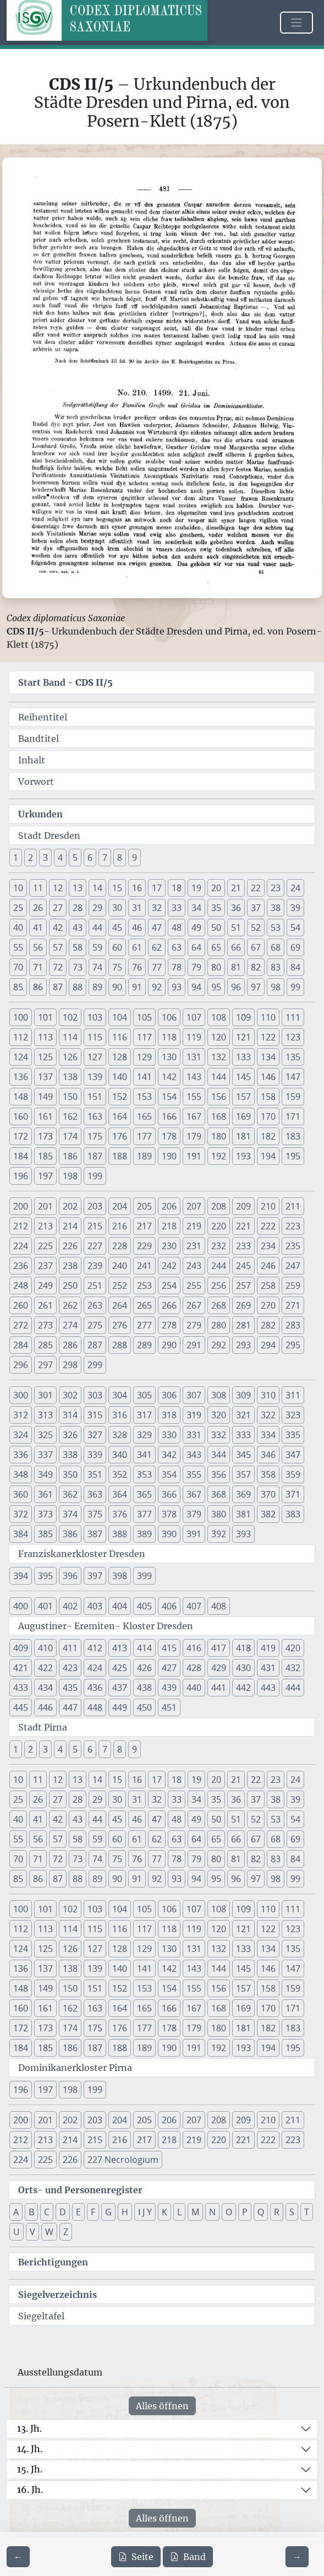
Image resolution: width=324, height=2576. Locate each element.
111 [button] (292, 1017)
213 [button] (45, 1226)
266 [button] (169, 1305)
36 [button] (236, 908)
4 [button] (60, 858)
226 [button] (70, 1246)
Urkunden (40, 814)
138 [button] (70, 1077)
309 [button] (243, 1395)
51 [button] (236, 927)
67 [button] (256, 947)
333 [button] (243, 1435)
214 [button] (70, 1226)
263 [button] (94, 1305)
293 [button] (243, 1345)
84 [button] (295, 967)
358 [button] (268, 1474)
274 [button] (70, 1325)
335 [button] (292, 1435)
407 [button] (193, 1606)
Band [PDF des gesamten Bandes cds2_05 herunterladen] (188, 2556)
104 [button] (119, 1017)
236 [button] (20, 1266)
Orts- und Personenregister (80, 2189)
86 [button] (38, 987)
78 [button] (177, 967)
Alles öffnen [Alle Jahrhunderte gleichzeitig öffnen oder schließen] (162, 2405)
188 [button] (119, 1156)
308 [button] (218, 1395)
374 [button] (70, 1514)
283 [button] (292, 1325)
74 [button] (97, 967)
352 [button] (119, 1474)
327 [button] (94, 1435)
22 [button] (256, 888)
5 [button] (75, 858)
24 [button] (295, 888)
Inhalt (31, 760)
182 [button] (268, 1136)
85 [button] (18, 987)
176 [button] (119, 1136)
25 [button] (18, 908)
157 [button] (243, 1097)
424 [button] (94, 1668)
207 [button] (193, 1206)
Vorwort (36, 781)
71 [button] (38, 967)
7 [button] (104, 858)
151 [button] (94, 1097)
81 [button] (236, 967)
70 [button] (18, 967)
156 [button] (218, 1097)
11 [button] (38, 888)
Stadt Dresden (49, 835)
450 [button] (144, 1707)
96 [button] (236, 987)
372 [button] (20, 1514)
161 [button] (45, 1116)
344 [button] (218, 1455)
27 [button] (58, 908)
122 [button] (268, 1037)
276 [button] (119, 1325)
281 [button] (243, 1325)
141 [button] (144, 1077)
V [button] (32, 2232)
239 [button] (94, 1266)
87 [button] (58, 987)
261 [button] (45, 1305)
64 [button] (196, 947)
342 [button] (169, 1455)
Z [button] (65, 2232)
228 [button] (119, 1246)
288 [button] (119, 1345)
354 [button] (169, 1474)
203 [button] (94, 1206)
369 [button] (243, 1494)
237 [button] (45, 1266)
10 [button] (18, 888)
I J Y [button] (145, 2212)
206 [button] (169, 1206)
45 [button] (117, 927)
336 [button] (20, 1455)
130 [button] (169, 1057)
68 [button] (276, 947)
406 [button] (169, 1606)
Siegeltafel (41, 2316)
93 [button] (177, 987)
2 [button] (30, 858)
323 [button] (292, 1415)
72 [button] (58, 967)
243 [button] (193, 1266)
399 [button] (144, 1576)
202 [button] (70, 1206)
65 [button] (216, 947)
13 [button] (78, 888)
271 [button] (292, 1305)
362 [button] (70, 1494)
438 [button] (144, 1688)
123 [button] (292, 1037)
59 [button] (97, 947)
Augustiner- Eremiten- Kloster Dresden (105, 1625)
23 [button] (276, 888)
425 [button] (119, 1668)
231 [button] (193, 1246)
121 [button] (243, 1037)
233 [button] (243, 1246)
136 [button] (20, 1077)
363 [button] (94, 1494)
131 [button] (193, 1057)
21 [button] (236, 888)
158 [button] (268, 1097)
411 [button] (70, 1648)
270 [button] (268, 1305)
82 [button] (256, 967)
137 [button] (45, 1077)
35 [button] (216, 908)
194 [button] (268, 1156)
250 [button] (70, 1285)
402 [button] (70, 1606)
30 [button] (117, 908)
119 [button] (193, 1037)
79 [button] (196, 967)
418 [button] (243, 1648)
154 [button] (169, 1097)
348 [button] (20, 1474)
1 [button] (15, 858)
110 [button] (268, 1017)
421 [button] (20, 1668)
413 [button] (119, 1648)
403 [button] (94, 1606)
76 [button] (137, 967)
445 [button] (20, 1707)
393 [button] (243, 1534)
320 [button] (218, 1415)
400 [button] (20, 1606)
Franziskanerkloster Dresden (81, 1553)
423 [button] (70, 1668)
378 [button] (169, 1514)
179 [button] (193, 1136)
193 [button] (243, 1156)
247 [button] (292, 1266)
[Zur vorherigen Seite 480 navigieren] (18, 2556)
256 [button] (218, 1285)
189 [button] (144, 1156)
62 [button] (157, 947)
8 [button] (119, 858)
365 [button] (144, 1494)
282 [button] (268, 1325)
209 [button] (243, 1206)
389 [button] (144, 1534)
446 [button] (45, 1707)
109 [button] (243, 1017)
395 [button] (45, 1576)
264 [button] (119, 1305)
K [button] (164, 2212)
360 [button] (20, 1494)
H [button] (125, 2212)
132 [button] (218, 1057)
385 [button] (45, 1534)
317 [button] (144, 1415)
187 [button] (94, 1156)
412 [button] (94, 1648)
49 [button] (196, 927)
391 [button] (193, 1534)
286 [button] (70, 1345)
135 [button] (292, 1057)
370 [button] (268, 1494)
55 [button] (18, 947)
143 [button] (193, 1077)
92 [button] (157, 987)
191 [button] (193, 1156)
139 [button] (94, 1077)
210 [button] (268, 1206)
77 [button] (157, 967)
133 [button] (243, 1057)
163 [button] (94, 1116)
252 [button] (119, 1285)
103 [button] (94, 1017)
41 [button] (38, 927)
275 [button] (94, 1325)
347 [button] (292, 1455)
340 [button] (119, 1455)
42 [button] (58, 927)
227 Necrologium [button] (122, 2160)
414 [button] (144, 1648)
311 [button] (292, 1395)
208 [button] (218, 1206)
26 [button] (38, 908)
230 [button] (169, 1246)
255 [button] (193, 1285)
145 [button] (243, 1077)
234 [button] (268, 1246)
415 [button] (169, 1648)
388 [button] (119, 1534)
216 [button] (119, 1226)
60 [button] (117, 947)
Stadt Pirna (42, 1727)
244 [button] (218, 1266)
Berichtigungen (53, 2262)
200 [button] (20, 1206)
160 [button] (20, 1116)
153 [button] (144, 1097)
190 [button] (169, 1156)
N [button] (212, 2212)
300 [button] (20, 1395)
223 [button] (292, 1226)
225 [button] (45, 1246)
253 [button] (144, 1285)
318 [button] (169, 1415)
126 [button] (70, 1057)
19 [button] (196, 888)
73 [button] (78, 967)
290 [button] (169, 1345)
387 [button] (94, 1534)
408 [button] (218, 1606)
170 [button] (268, 1116)
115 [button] (94, 1037)
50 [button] (216, 927)
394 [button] (20, 1576)
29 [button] (97, 908)
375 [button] (94, 1514)
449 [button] (119, 1707)
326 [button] (70, 1435)
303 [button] (94, 1395)
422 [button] (45, 1668)
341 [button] (144, 1455)
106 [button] (169, 1017)
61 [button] (137, 947)
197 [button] (45, 1176)
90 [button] (117, 987)
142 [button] (169, 1077)
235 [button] (292, 1246)
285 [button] (45, 1345)
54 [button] (295, 927)
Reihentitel (42, 717)
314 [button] (70, 1415)
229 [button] (144, 1246)
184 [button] (20, 1156)
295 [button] (292, 1345)
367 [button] (193, 1494)
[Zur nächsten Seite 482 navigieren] (297, 2556)
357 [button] (243, 1474)
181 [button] (243, 1136)
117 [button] (144, 1037)
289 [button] (144, 1345)
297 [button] (45, 1365)
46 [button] (137, 927)
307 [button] (193, 1395)
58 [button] (78, 947)
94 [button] (196, 987)
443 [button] (268, 1688)
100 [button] (20, 1017)
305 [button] (144, 1395)
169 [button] (243, 1116)
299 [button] (94, 1365)
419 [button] (268, 1648)
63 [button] (177, 947)
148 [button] (20, 1097)
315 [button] (94, 1415)
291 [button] (193, 1345)
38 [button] (276, 908)
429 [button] (218, 1668)
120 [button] (218, 1037)
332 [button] (218, 1435)
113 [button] (45, 1037)
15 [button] (117, 888)
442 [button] (243, 1688)
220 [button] (218, 1226)
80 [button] (216, 967)
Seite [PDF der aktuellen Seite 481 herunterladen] (135, 2556)
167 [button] (193, 1116)
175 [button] (94, 1136)
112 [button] (20, 1037)
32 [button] (157, 908)
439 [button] (169, 1688)
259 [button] (292, 1285)
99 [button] (295, 987)
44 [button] (97, 927)
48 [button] (177, 927)
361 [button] (45, 1494)
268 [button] (218, 1305)
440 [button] (193, 1688)
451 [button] (169, 1707)
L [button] (179, 2212)
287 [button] (94, 1345)
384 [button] (20, 1534)
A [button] (16, 2212)
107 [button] (193, 1017)
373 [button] (45, 1514)
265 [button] (144, 1305)
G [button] (108, 2212)
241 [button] (144, 1266)
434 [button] (45, 1688)
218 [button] (169, 1226)
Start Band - (65, 682)
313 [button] (45, 1415)
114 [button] (70, 1037)
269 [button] (243, 1305)
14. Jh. (29, 2448)
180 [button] (218, 1136)
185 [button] (45, 1156)
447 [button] (70, 1707)
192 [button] (218, 1156)
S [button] (291, 2212)
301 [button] (45, 1395)
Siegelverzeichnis (57, 2294)
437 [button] (119, 1688)
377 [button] (144, 1514)
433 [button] (20, 1688)
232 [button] (218, 1246)
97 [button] (256, 987)
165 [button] (144, 1116)
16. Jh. (30, 2489)
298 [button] (70, 1365)
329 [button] (144, 1435)
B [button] (31, 2212)
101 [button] (45, 1017)
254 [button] (169, 1285)
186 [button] (70, 1156)
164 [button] (119, 1116)
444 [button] (292, 1688)
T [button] (306, 2212)
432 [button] (292, 1668)
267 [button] (193, 1305)
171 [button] (292, 1116)
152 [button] (119, 1097)
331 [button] (193, 1435)
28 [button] (78, 908)
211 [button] (292, 1206)
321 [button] (243, 1415)
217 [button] (144, 1226)
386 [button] (70, 1534)
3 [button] (45, 858)
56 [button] (38, 947)
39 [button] (295, 908)
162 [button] (70, 1116)
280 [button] (218, 1325)
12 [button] (58, 888)
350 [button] (70, 1474)
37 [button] (256, 908)
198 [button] (70, 1176)
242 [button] (169, 1266)
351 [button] (94, 1474)
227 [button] (94, 1246)
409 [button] (20, 1648)
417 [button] (218, 1648)
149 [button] (45, 1097)
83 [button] (276, 967)
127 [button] (94, 1057)
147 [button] (292, 1077)
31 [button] (137, 908)
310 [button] (268, 1395)
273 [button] (45, 1325)
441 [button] (218, 1688)
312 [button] (20, 1415)
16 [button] (137, 888)
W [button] (49, 2232)
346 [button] (268, 1455)
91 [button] (137, 987)
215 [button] (94, 1226)
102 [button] (70, 1017)
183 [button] (292, 1136)
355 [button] (193, 1474)
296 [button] (20, 1365)
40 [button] (18, 927)
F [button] (93, 2212)
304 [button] (119, 1395)
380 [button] (218, 1514)
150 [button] (70, 1097)
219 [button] (193, 1226)
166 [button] (169, 1116)
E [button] (78, 2212)
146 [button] (268, 1077)
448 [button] (94, 1707)
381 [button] (243, 1514)
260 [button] (20, 1305)
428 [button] (193, 1668)
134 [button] (268, 1057)
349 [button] (45, 1474)
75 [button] (117, 967)
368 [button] (218, 1494)
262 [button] (70, 1305)
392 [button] (218, 1534)
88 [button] (78, 987)
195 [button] (292, 1156)
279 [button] (193, 1325)
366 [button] (169, 1494)
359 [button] (292, 1474)
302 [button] (70, 1395)
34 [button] (196, 908)
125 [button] (45, 1057)
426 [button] (144, 1668)
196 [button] (20, 1176)
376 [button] (119, 1514)
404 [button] (119, 1606)
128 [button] (119, 1057)
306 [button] (169, 1395)
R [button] (276, 2212)
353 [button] (144, 1474)
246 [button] (268, 1266)
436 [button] (94, 1688)
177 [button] (144, 1136)
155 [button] (193, 1097)
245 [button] (243, 1266)
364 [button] (119, 1494)
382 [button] (268, 1514)
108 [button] (218, 1017)
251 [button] (94, 1285)
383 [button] (292, 1514)
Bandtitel (38, 738)
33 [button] (177, 908)
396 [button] (70, 1576)
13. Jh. (29, 2428)
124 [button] (20, 1057)
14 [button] (97, 888)
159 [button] (292, 1097)
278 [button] (169, 1325)
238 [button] (70, 1266)
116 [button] (119, 1037)
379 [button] (193, 1514)
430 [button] (243, 1668)
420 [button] (292, 1648)
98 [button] (276, 987)
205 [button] (144, 1206)
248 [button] (20, 1285)
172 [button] (20, 1136)
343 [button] (193, 1455)
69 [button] (295, 947)
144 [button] (218, 1077)
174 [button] (70, 1136)
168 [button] (218, 1116)
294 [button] (268, 1345)
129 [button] (144, 1057)
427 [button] (169, 1668)
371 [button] (292, 1494)
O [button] (229, 2212)
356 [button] (218, 1474)
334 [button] (268, 1435)
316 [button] (119, 1415)
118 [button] (169, 1037)
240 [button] (119, 1266)
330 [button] (169, 1435)
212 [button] (20, 1226)
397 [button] (94, 1576)
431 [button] (268, 1668)
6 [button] (89, 858)
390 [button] (169, 1534)
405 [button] (144, 1606)
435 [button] (70, 1688)
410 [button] (45, 1648)
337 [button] (45, 1455)
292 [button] (218, 1345)
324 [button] (20, 1435)
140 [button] (119, 1077)
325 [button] (45, 1435)
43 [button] (78, 927)
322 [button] (268, 1415)
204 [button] (119, 1206)
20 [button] (216, 888)
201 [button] (45, 1206)
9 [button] (134, 858)
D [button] (62, 2212)
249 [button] (45, 1285)
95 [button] (216, 987)
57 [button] (58, 947)
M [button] (195, 2212)
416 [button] (193, 1648)
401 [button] (45, 1606)
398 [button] (119, 1576)
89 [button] (97, 987)
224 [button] (20, 1246)
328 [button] (119, 1435)
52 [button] (256, 927)
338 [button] (70, 1455)
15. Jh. (29, 2469)
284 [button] (20, 1345)
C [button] (47, 2212)
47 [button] (157, 927)
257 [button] (243, 1285)
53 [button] (276, 927)
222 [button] (268, 1226)
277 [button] (144, 1325)
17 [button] (157, 888)
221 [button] (243, 1226)
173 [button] (45, 1136)
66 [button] (236, 947)
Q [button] (260, 2212)
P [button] (245, 2212)
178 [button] (169, 1136)
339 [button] (94, 1455)
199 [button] (94, 1176)
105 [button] (144, 1017)
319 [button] (193, 1415)
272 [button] (20, 1325)
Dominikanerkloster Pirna (75, 2067)
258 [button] (268, 1285)
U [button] (16, 2232)
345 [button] (243, 1455)
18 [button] (177, 888)
